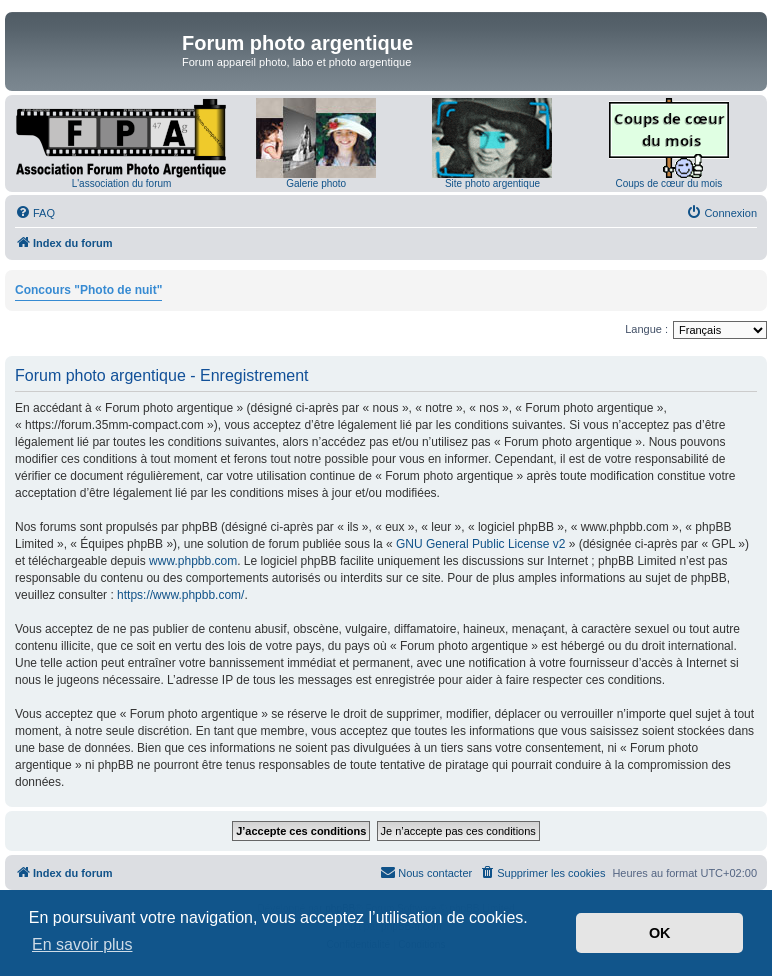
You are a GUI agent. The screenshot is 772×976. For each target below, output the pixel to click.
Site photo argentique (492, 183)
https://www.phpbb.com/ (180, 595)
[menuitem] (35, 213)
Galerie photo (316, 183)
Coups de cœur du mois (668, 183)
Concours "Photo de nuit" (88, 290)
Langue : (646, 329)
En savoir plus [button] (82, 944)
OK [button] (660, 933)
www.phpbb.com (193, 561)
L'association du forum (122, 183)
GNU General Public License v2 (480, 544)
